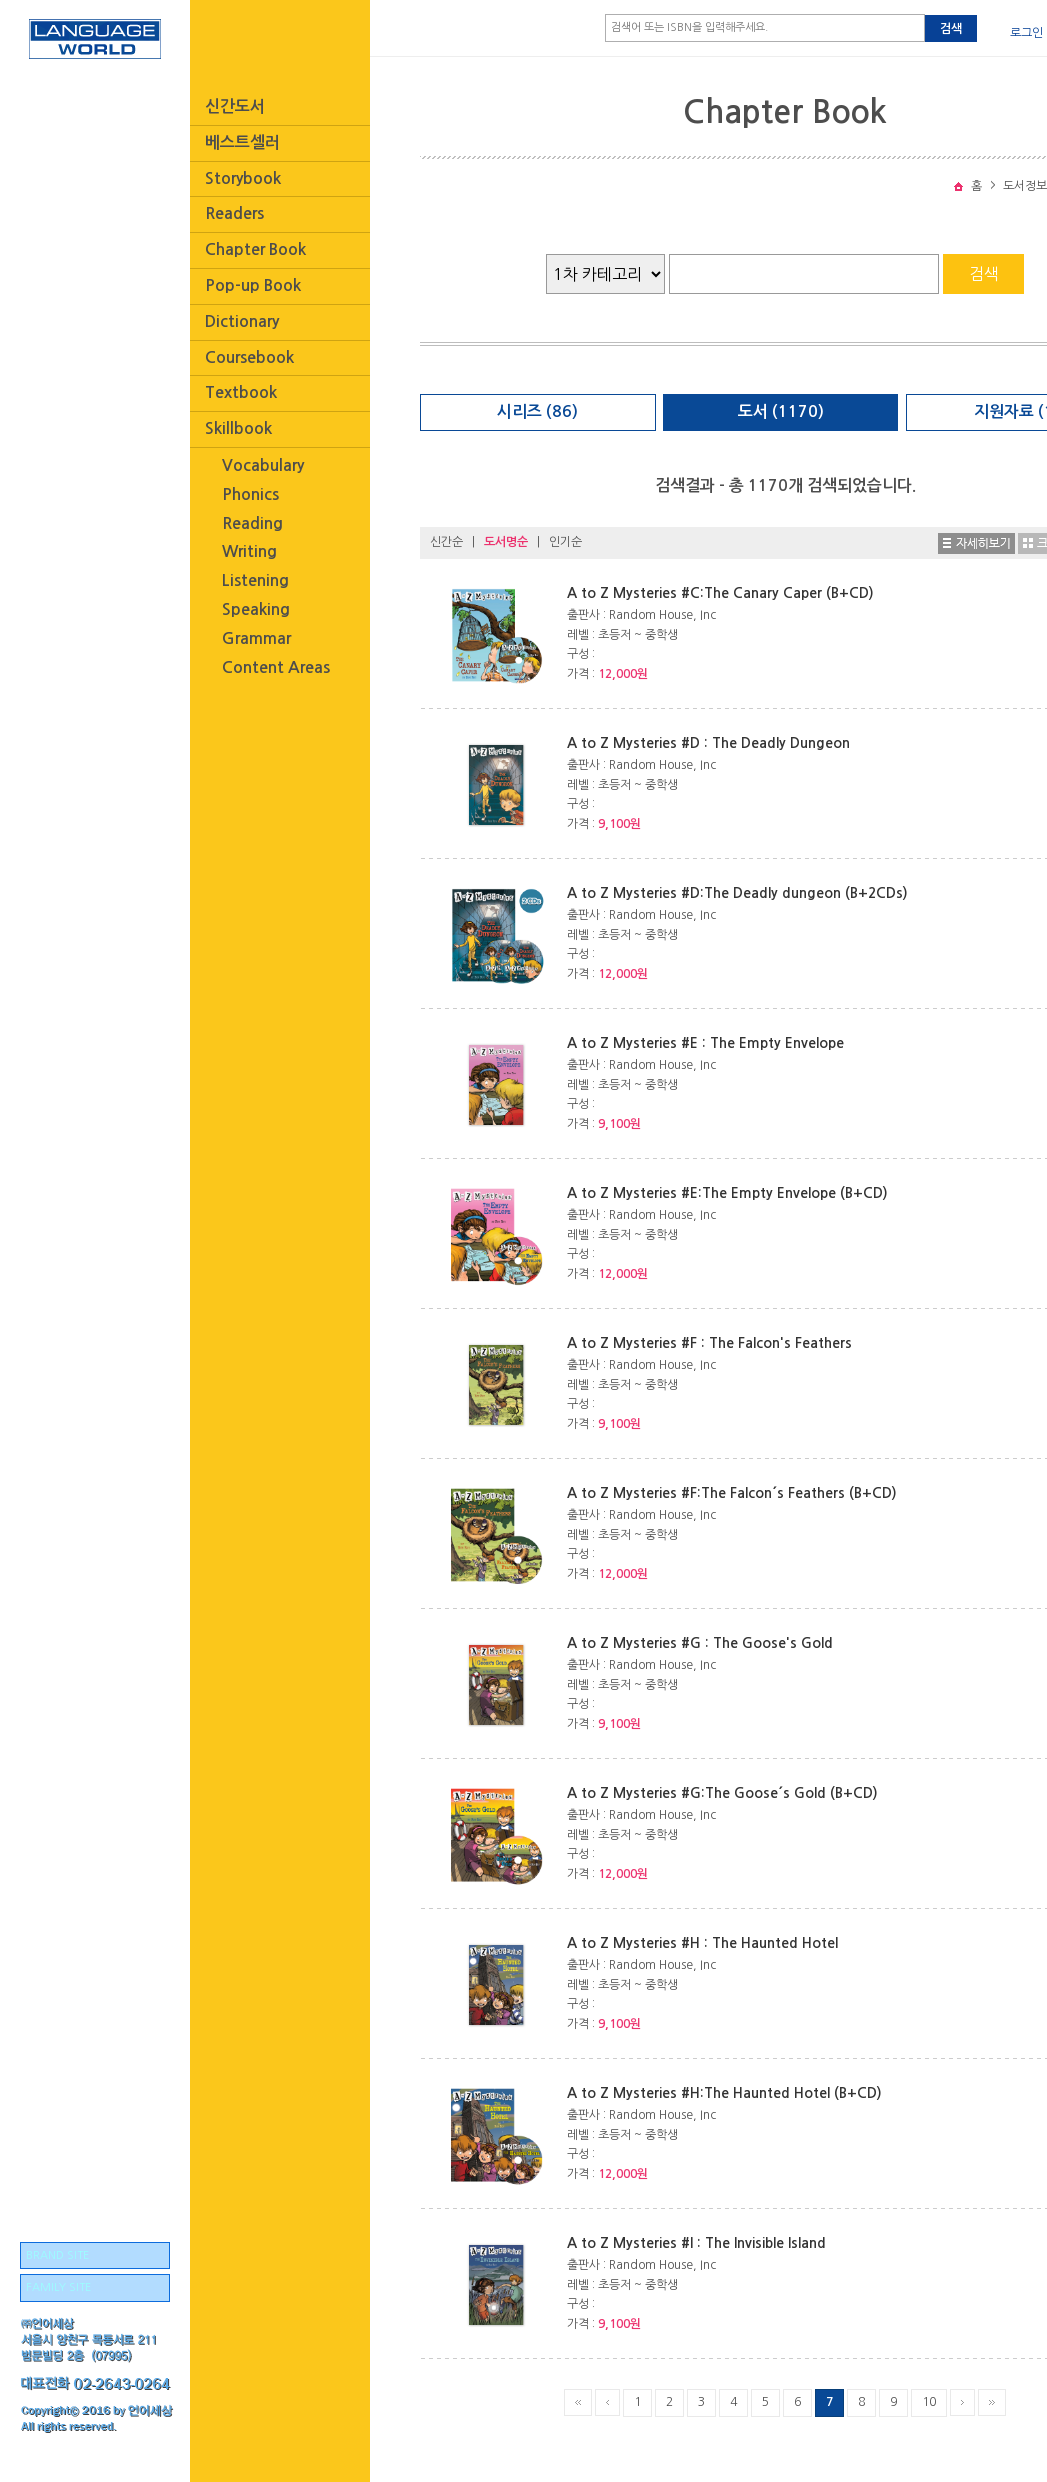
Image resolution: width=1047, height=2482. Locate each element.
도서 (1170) (781, 411)
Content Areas (276, 667)
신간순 (446, 542)
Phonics (250, 494)
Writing (249, 551)
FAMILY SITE (58, 2287)
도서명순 (506, 542)
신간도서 (235, 106)
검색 (951, 29)
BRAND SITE (57, 2255)
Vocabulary (263, 465)
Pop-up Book (253, 285)
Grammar (256, 638)
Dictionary (242, 321)
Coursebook (249, 357)
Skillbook (238, 428)
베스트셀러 (242, 142)
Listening (255, 580)
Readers (234, 213)
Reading (252, 523)
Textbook (241, 392)
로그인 (1026, 33)
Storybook (243, 178)
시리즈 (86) (537, 411)
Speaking (256, 609)
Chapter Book (255, 249)
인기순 (565, 542)
